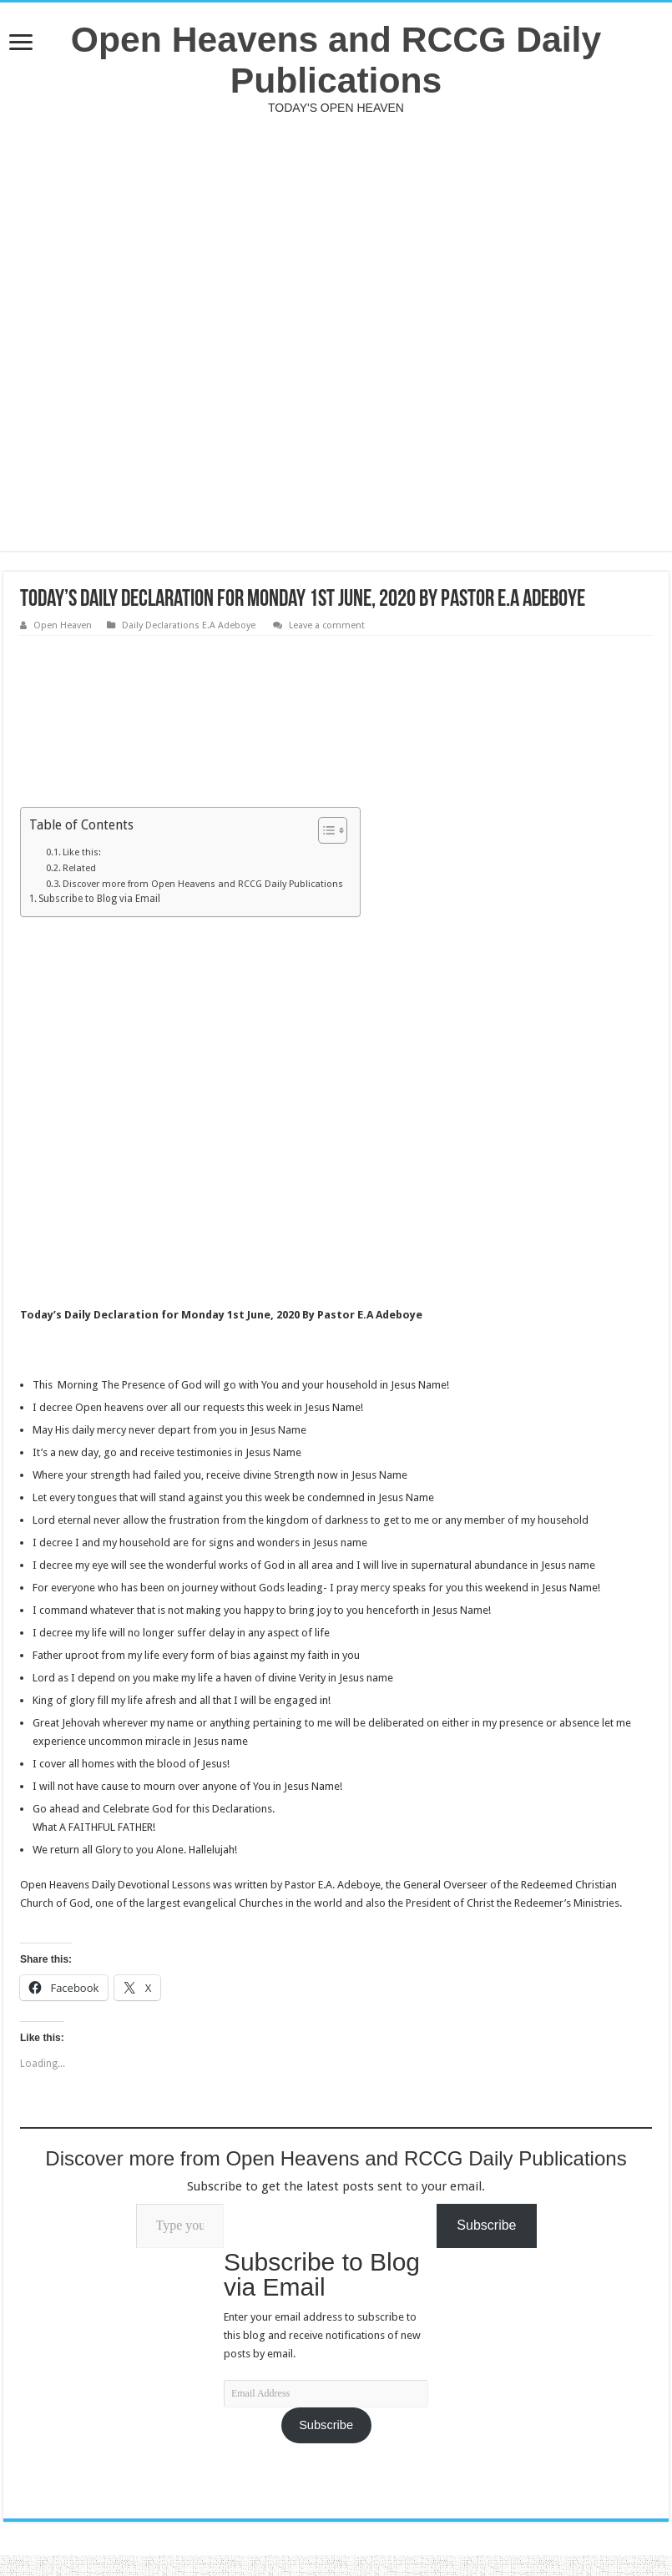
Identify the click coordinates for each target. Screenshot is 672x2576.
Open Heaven (62, 625)
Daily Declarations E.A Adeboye (190, 625)
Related (79, 868)
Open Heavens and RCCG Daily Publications (336, 59)
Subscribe (326, 2425)
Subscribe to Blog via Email (99, 899)
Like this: (82, 852)
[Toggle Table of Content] (324, 830)
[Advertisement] (336, 332)
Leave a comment (327, 625)
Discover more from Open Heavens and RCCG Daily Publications (203, 884)
